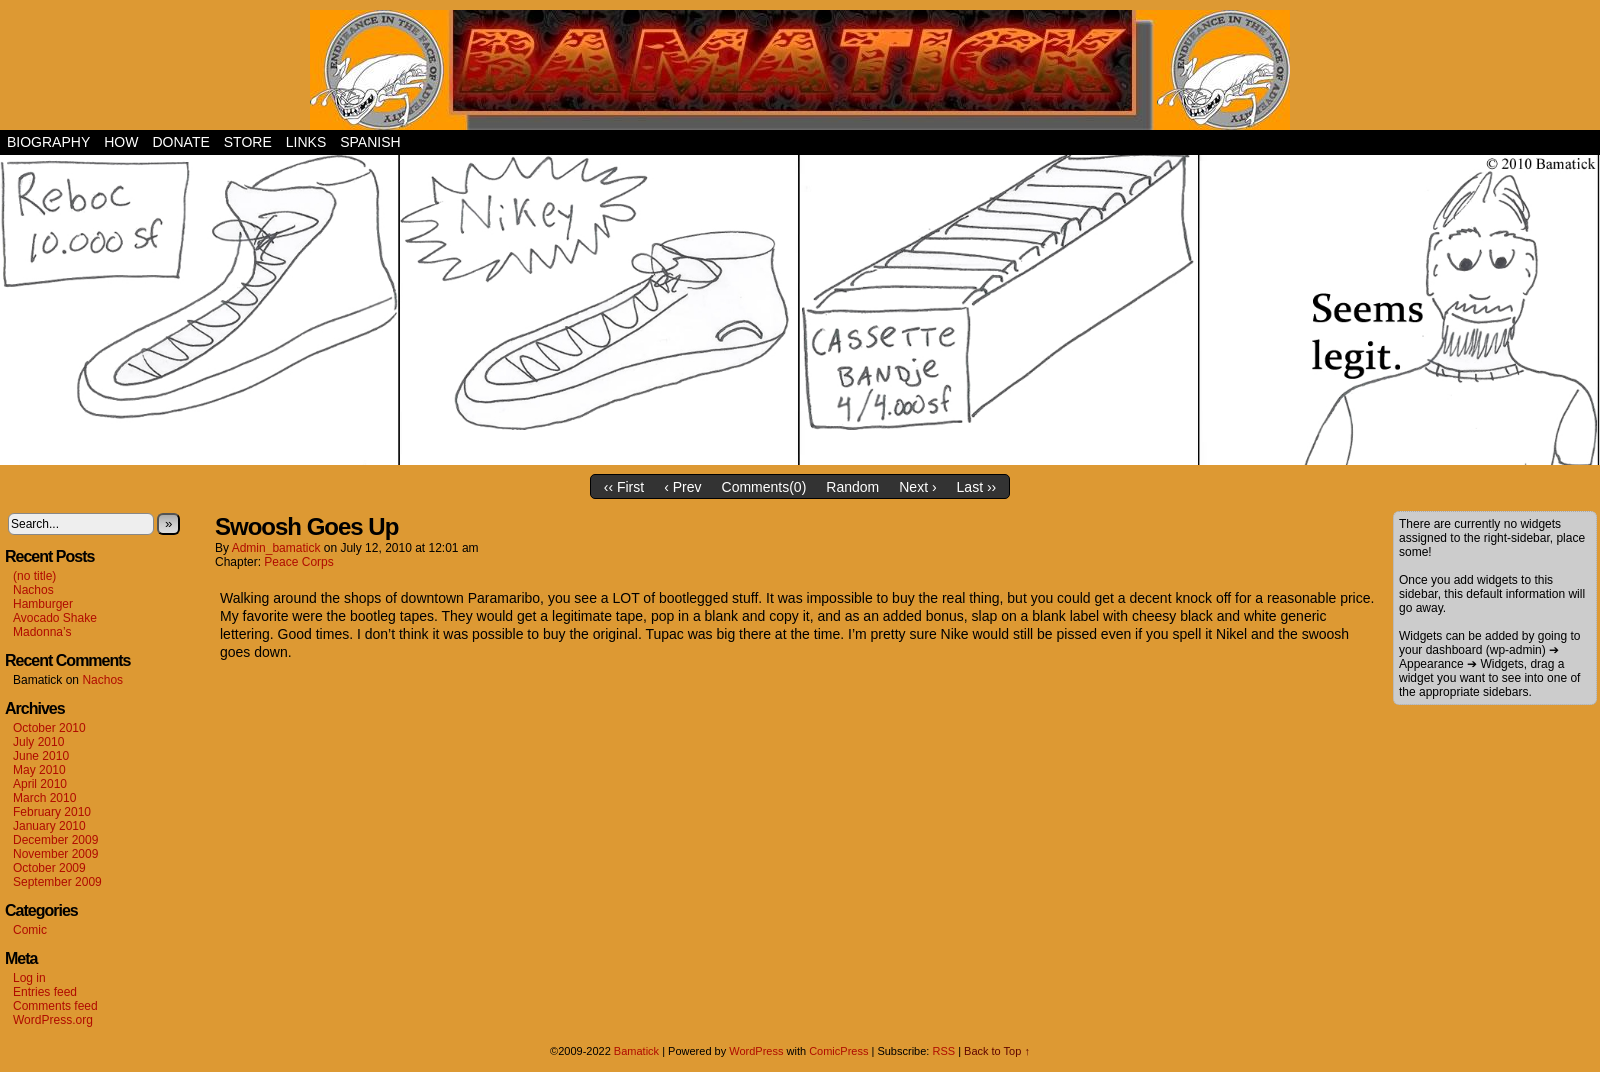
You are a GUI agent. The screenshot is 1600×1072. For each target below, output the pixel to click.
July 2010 (38, 742)
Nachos (33, 590)
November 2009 (55, 854)
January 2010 (49, 826)
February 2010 (52, 812)
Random (852, 487)
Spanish (370, 142)
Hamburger (43, 604)
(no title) (34, 576)
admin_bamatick (276, 548)
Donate (180, 142)
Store (248, 142)
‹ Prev (682, 487)
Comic (30, 930)
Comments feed (55, 1006)
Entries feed (45, 992)
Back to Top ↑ (997, 1051)
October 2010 (49, 728)
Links (306, 142)
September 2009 (57, 882)
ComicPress (838, 1051)
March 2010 (44, 798)
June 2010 (41, 756)
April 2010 (40, 784)
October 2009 (49, 868)
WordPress (756, 1051)
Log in (29, 978)
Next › (917, 487)
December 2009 (55, 840)
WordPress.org (53, 1020)
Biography (48, 142)
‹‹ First (624, 487)
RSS (943, 1051)
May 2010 (39, 770)
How (121, 142)
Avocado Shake (55, 618)
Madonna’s (42, 632)
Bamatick (636, 1051)
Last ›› (977, 487)
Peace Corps (298, 562)
